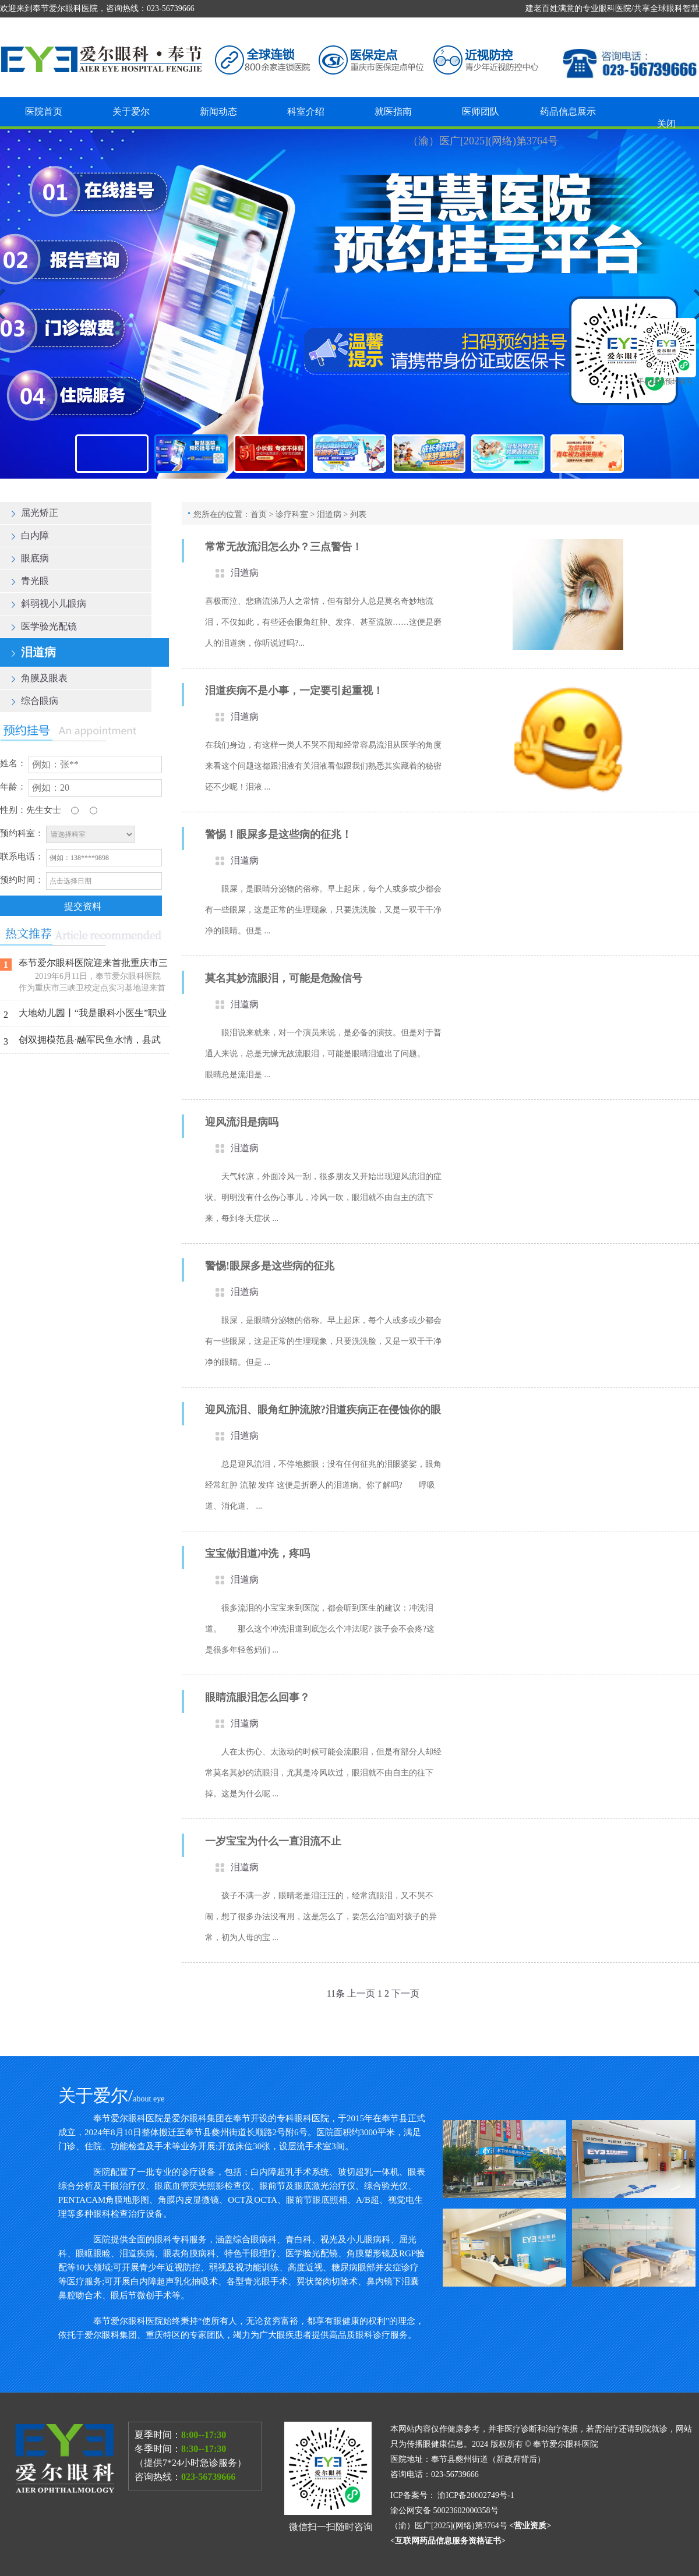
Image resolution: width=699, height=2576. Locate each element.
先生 (35, 810)
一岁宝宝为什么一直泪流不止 (273, 1841)
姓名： (13, 763)
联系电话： (22, 856)
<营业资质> (530, 2525)
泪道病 (34, 652)
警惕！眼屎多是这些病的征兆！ (278, 834)
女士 (52, 810)
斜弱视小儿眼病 (49, 603)
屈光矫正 (35, 513)
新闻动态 (218, 111)
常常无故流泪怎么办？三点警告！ (283, 547)
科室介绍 (305, 111)
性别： (13, 810)
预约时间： (22, 879)
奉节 (349, 304)
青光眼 (30, 581)
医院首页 (43, 111)
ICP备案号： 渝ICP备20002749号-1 (452, 2495)
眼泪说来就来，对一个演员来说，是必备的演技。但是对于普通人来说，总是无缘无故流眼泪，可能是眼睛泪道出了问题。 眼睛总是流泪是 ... (323, 1053)
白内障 (30, 535)
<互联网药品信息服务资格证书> (448, 2540)
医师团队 (480, 111)
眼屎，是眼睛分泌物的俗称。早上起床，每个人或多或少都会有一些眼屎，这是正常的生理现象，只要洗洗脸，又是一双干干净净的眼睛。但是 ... (323, 909)
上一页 (361, 1993)
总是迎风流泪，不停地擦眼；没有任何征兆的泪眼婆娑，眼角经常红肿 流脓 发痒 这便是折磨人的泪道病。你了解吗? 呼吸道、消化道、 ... (323, 1485)
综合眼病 (35, 701)
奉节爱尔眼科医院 (565, 2444)
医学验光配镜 (44, 626)
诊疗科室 (292, 514)
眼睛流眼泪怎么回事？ (257, 1697)
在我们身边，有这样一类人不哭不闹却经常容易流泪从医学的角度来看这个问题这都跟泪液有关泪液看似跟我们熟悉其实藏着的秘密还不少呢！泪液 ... (323, 766)
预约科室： (22, 833)
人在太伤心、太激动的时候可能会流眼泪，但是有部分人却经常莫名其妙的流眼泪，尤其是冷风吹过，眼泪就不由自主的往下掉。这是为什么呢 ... (323, 1772)
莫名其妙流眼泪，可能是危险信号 (283, 978)
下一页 (405, 1993)
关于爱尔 (131, 111)
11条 (336, 1993)
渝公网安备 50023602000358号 (445, 2510)
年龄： (13, 786)
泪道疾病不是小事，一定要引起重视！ (294, 690)
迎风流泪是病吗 (241, 1122)
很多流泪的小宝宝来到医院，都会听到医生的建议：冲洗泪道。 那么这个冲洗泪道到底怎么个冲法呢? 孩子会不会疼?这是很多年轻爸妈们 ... (320, 1629)
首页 (258, 514)
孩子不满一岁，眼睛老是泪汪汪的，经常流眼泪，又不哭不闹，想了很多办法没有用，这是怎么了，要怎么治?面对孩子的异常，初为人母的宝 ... (321, 1916)
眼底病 (30, 558)
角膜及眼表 (40, 678)
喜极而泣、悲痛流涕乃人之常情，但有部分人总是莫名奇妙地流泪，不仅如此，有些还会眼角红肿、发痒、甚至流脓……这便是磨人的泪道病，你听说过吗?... (323, 622)
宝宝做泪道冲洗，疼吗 (257, 1553)
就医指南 (393, 111)
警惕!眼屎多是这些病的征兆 (269, 1266)
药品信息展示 (568, 111)
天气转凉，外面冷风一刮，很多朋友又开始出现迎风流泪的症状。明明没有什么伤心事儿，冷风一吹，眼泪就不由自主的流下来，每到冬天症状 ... (323, 1197)
